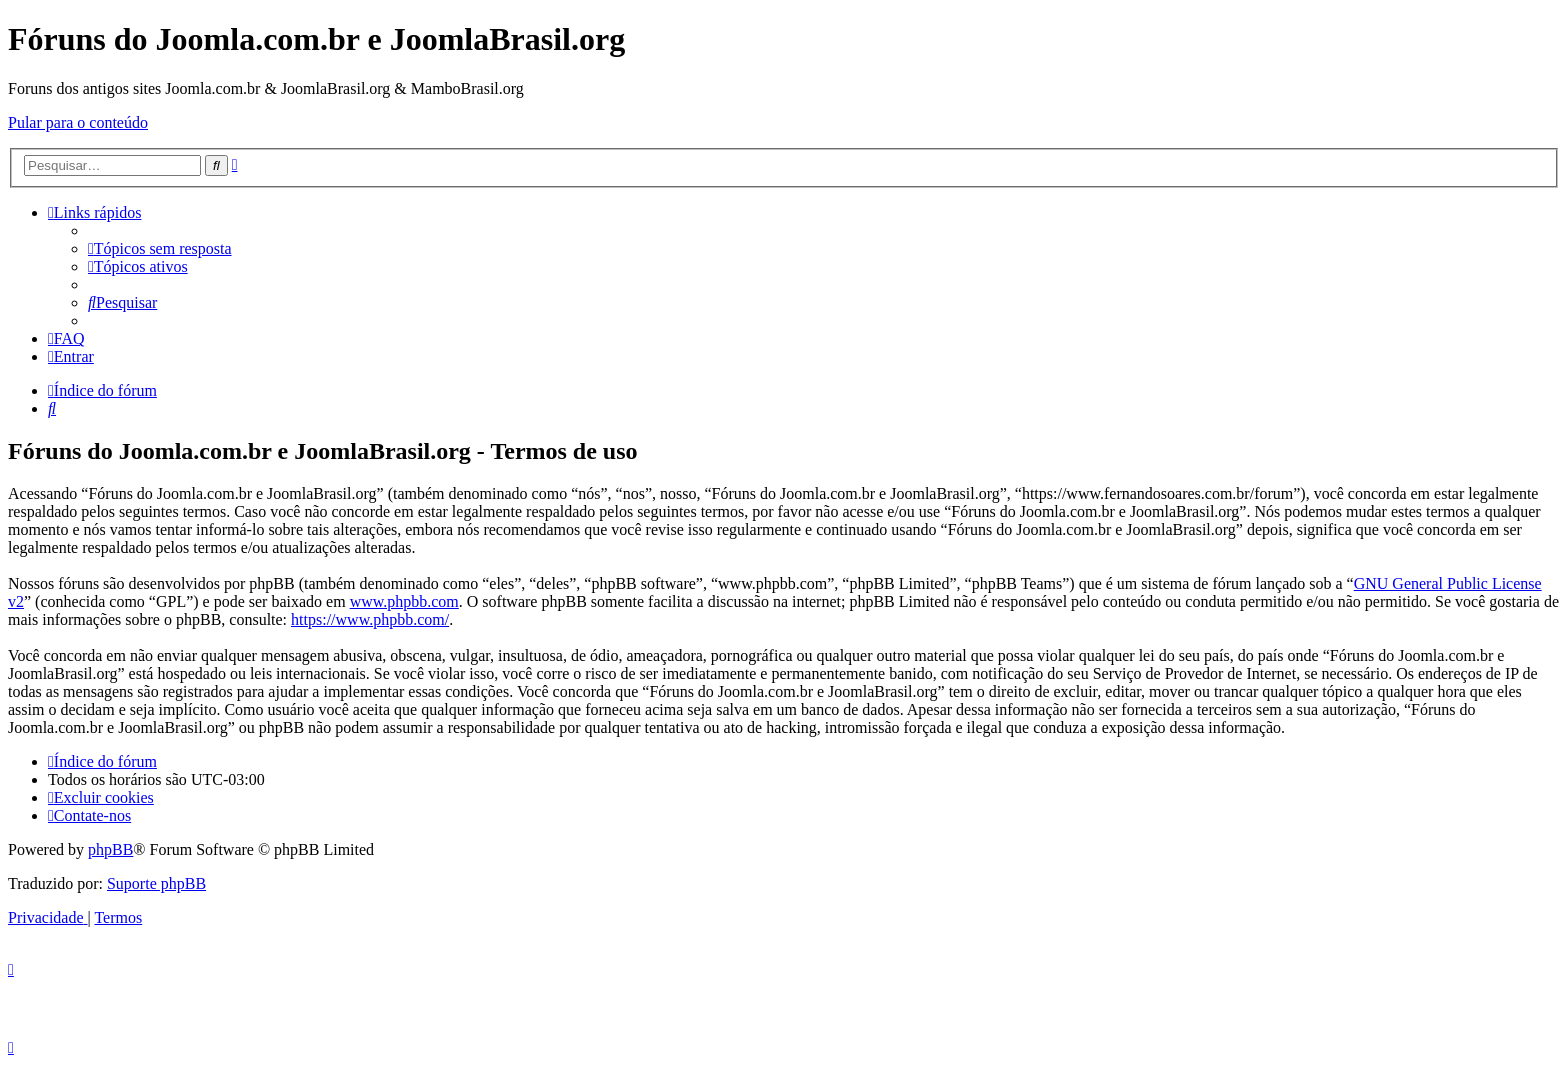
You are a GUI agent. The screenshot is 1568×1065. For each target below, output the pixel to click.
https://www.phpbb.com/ (370, 619)
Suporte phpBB (156, 883)
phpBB (110, 849)
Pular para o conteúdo (78, 122)
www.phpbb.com (404, 601)
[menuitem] (160, 248)
